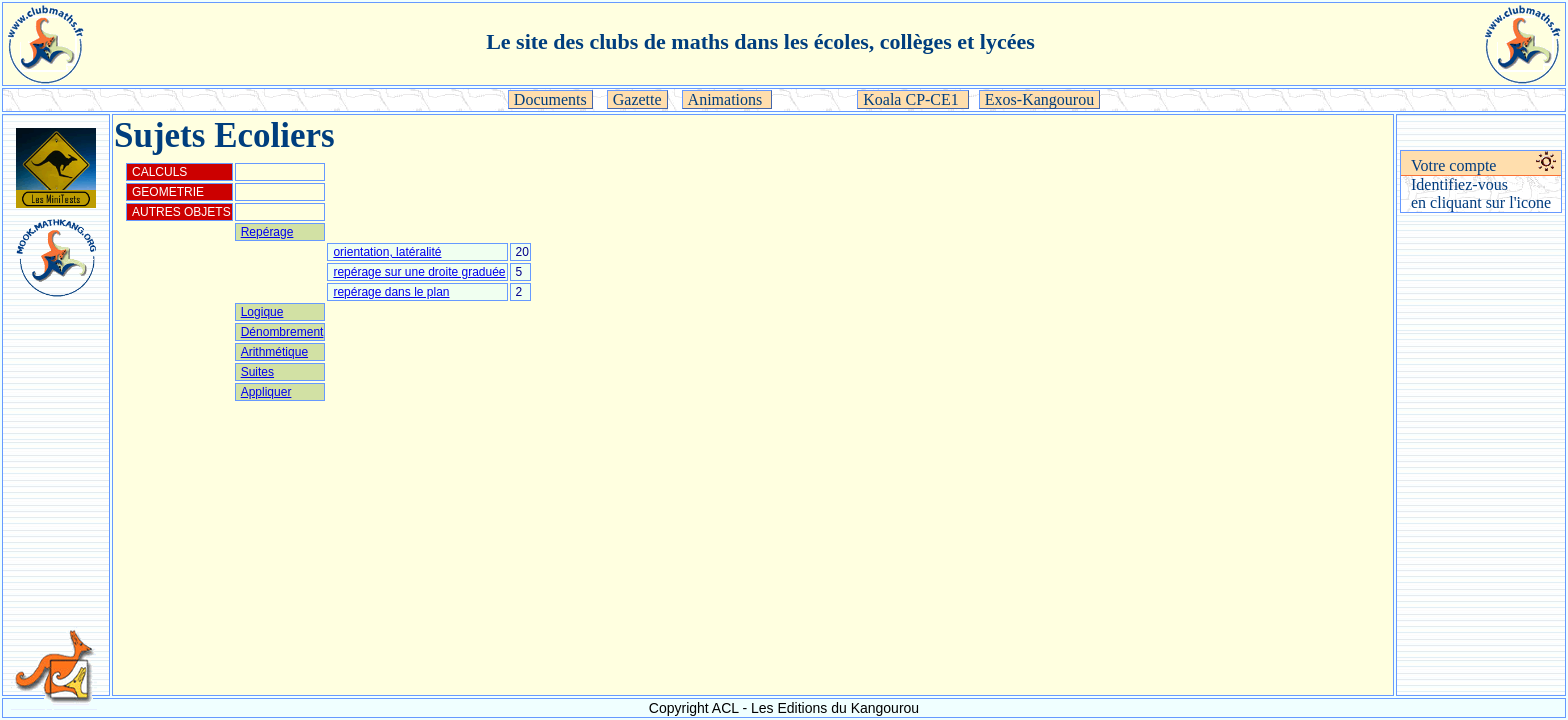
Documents (550, 99)
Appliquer (266, 392)
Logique (262, 312)
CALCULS (159, 172)
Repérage (267, 232)
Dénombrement (282, 332)
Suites (257, 372)
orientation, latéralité (387, 252)
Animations (727, 99)
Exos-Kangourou (1039, 99)
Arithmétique (274, 352)
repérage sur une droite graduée (419, 272)
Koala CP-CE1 (913, 99)
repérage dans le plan (391, 292)
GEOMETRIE (168, 192)
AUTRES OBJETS (181, 212)
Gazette (637, 99)
